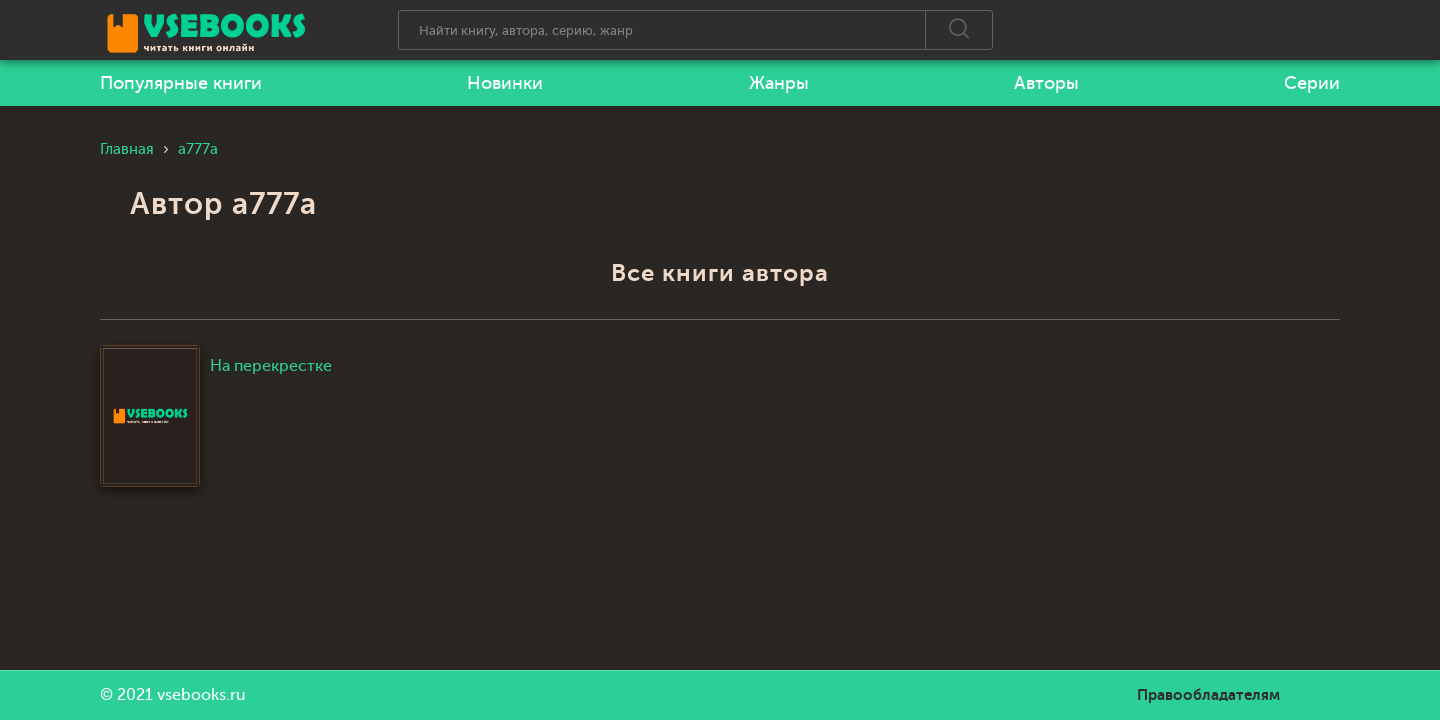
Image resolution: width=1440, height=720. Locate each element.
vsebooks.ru (201, 695)
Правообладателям (1208, 695)
